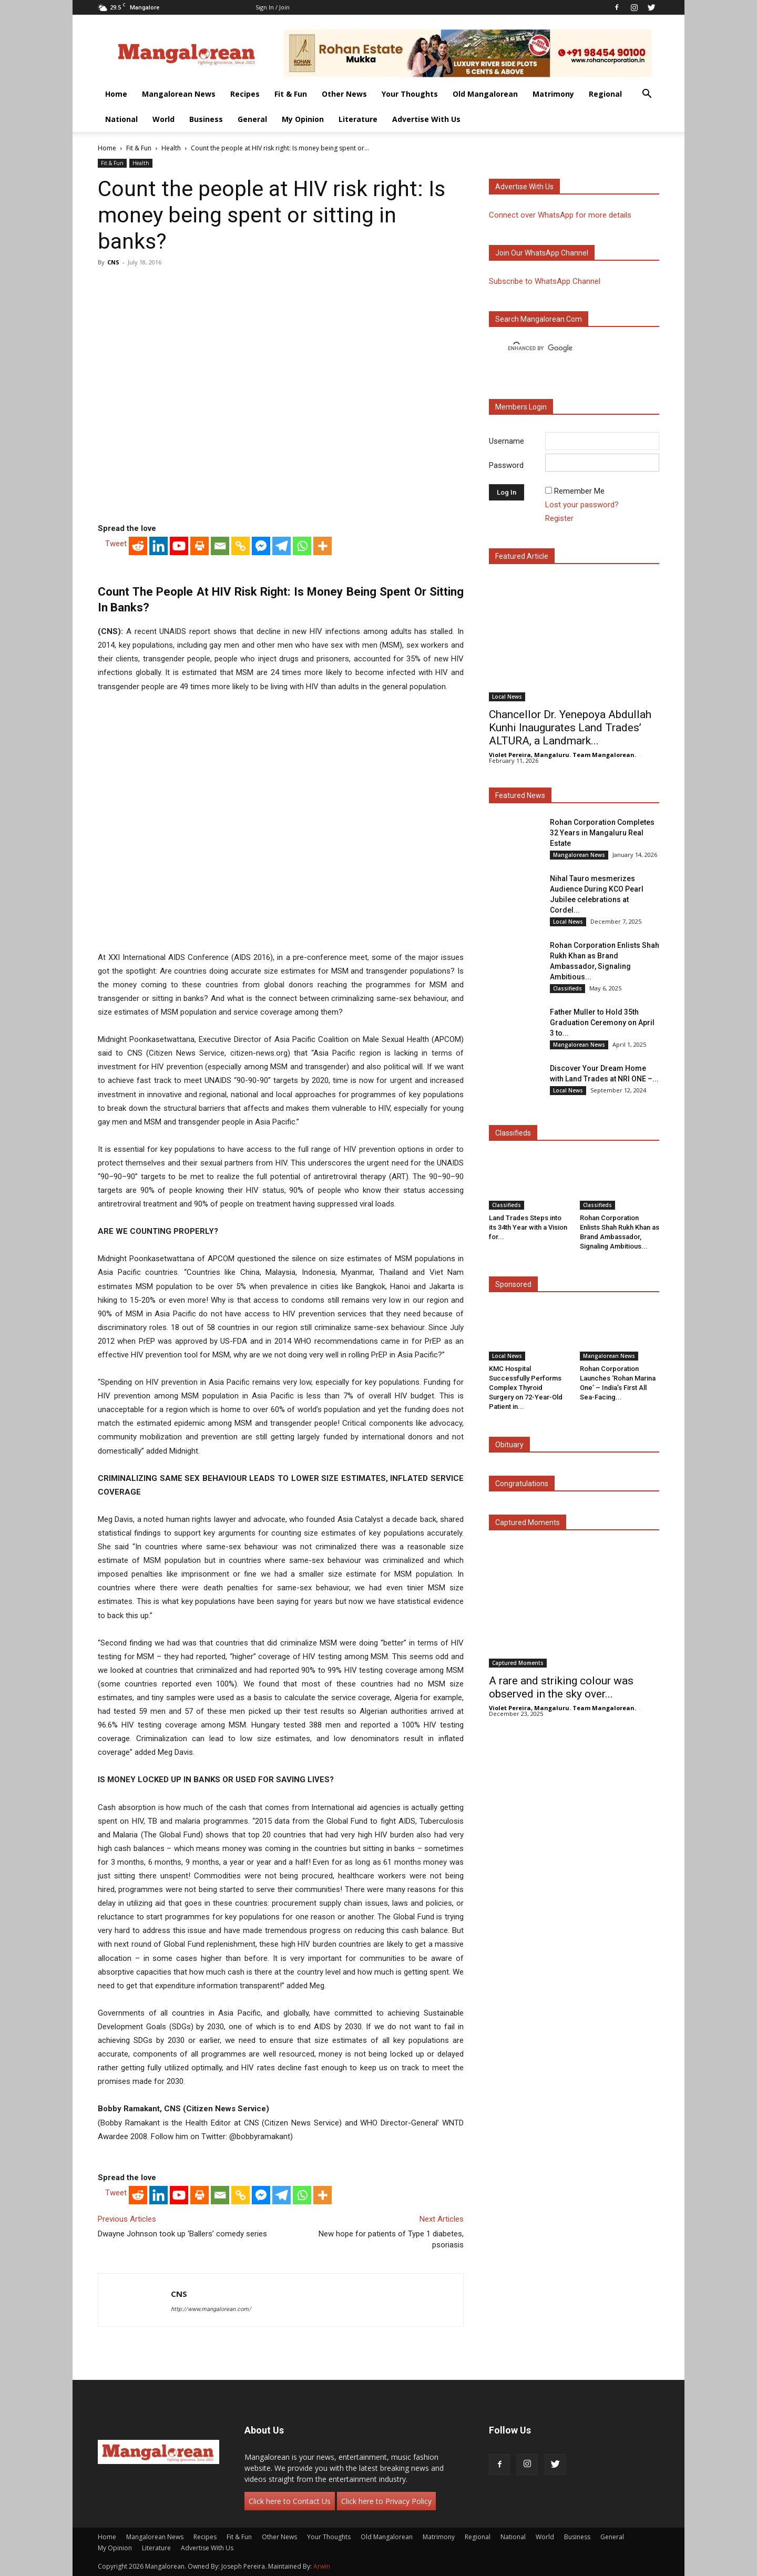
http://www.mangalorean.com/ (211, 2309)
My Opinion (303, 119)
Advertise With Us (426, 119)
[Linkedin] (158, 546)
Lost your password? (582, 504)
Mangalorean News (179, 94)
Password (506, 465)
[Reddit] (138, 546)
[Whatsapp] (302, 546)
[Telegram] (281, 546)
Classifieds (567, 988)
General (252, 119)
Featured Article (521, 556)
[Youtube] (179, 546)
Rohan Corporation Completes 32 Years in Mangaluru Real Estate (602, 832)
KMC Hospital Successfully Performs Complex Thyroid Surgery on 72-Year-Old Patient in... (525, 1387)
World (163, 119)
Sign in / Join (272, 7)
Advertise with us (524, 186)
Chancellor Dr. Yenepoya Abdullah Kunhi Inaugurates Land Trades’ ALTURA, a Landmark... (570, 727)
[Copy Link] (240, 546)
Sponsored (513, 1284)
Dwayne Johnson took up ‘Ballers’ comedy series (182, 2233)
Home (116, 94)
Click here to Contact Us (290, 2501)
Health (171, 148)
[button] (646, 95)
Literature (358, 119)
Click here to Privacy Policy (386, 2501)
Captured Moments (527, 1522)
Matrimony (553, 94)
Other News (344, 94)
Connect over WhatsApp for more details (560, 215)
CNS (113, 262)
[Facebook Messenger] (261, 546)
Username (506, 441)
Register (559, 518)
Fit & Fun (290, 94)
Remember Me (579, 491)
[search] (564, 348)
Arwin (321, 2566)
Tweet (116, 543)
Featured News (520, 795)
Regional (605, 94)
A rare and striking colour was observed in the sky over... (561, 1687)
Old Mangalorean (485, 94)
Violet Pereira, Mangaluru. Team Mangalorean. (562, 755)
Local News (507, 696)
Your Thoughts (410, 94)
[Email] (220, 546)
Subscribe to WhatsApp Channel (544, 281)
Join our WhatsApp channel (541, 253)
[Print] (199, 546)
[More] (322, 546)
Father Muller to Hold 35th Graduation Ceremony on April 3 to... (602, 1022)
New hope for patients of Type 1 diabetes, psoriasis (391, 2239)
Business (206, 119)
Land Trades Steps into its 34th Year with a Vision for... (528, 1227)
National (121, 119)
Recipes (245, 94)
